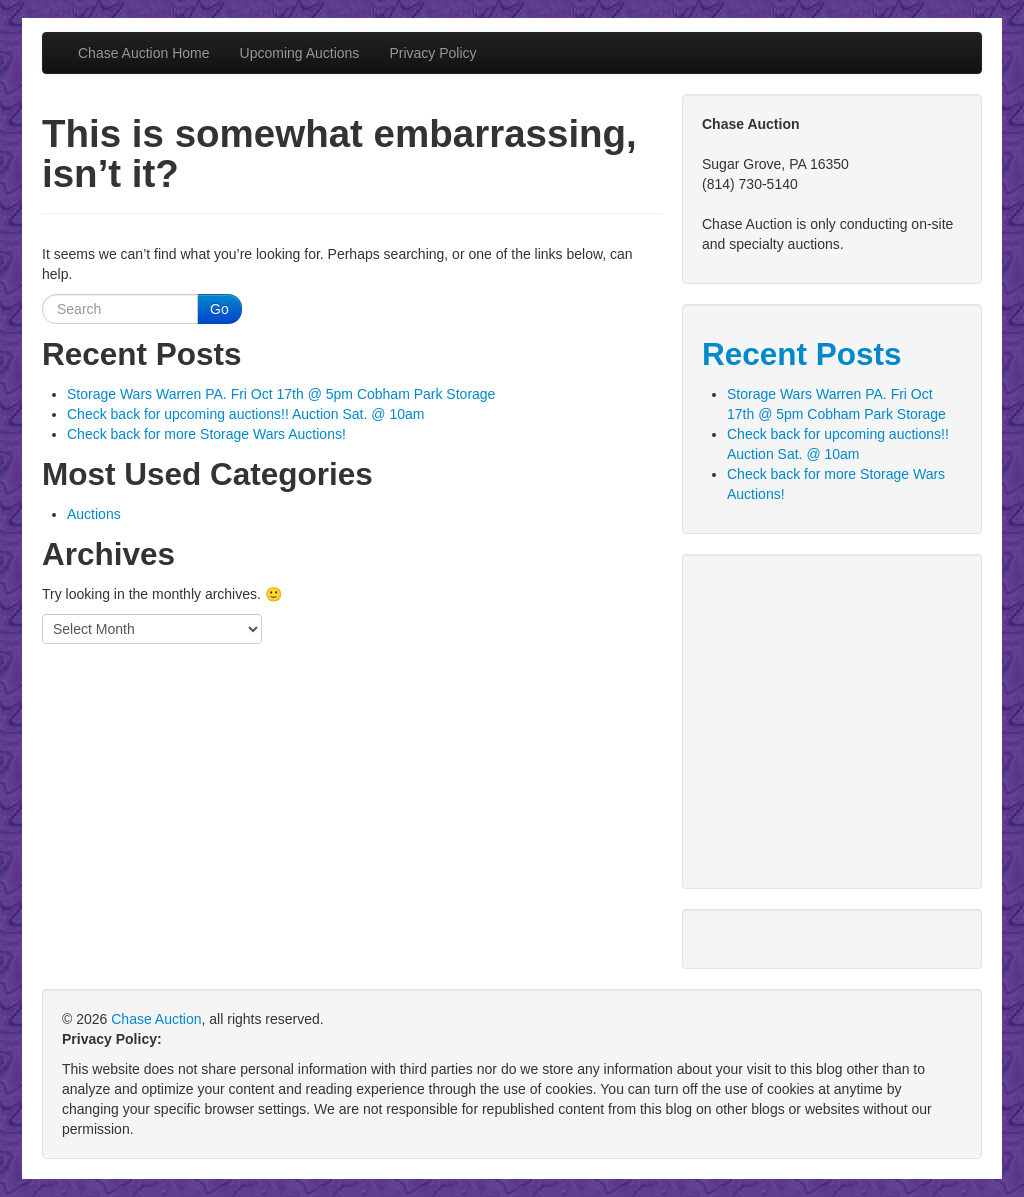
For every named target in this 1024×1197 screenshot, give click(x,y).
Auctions (94, 514)
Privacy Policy (432, 53)
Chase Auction (156, 1019)
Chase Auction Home (144, 53)
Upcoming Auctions (300, 53)
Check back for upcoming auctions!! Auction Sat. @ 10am (245, 414)
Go (219, 309)
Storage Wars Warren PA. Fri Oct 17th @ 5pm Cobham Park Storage (281, 394)
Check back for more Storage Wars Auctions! (206, 434)
